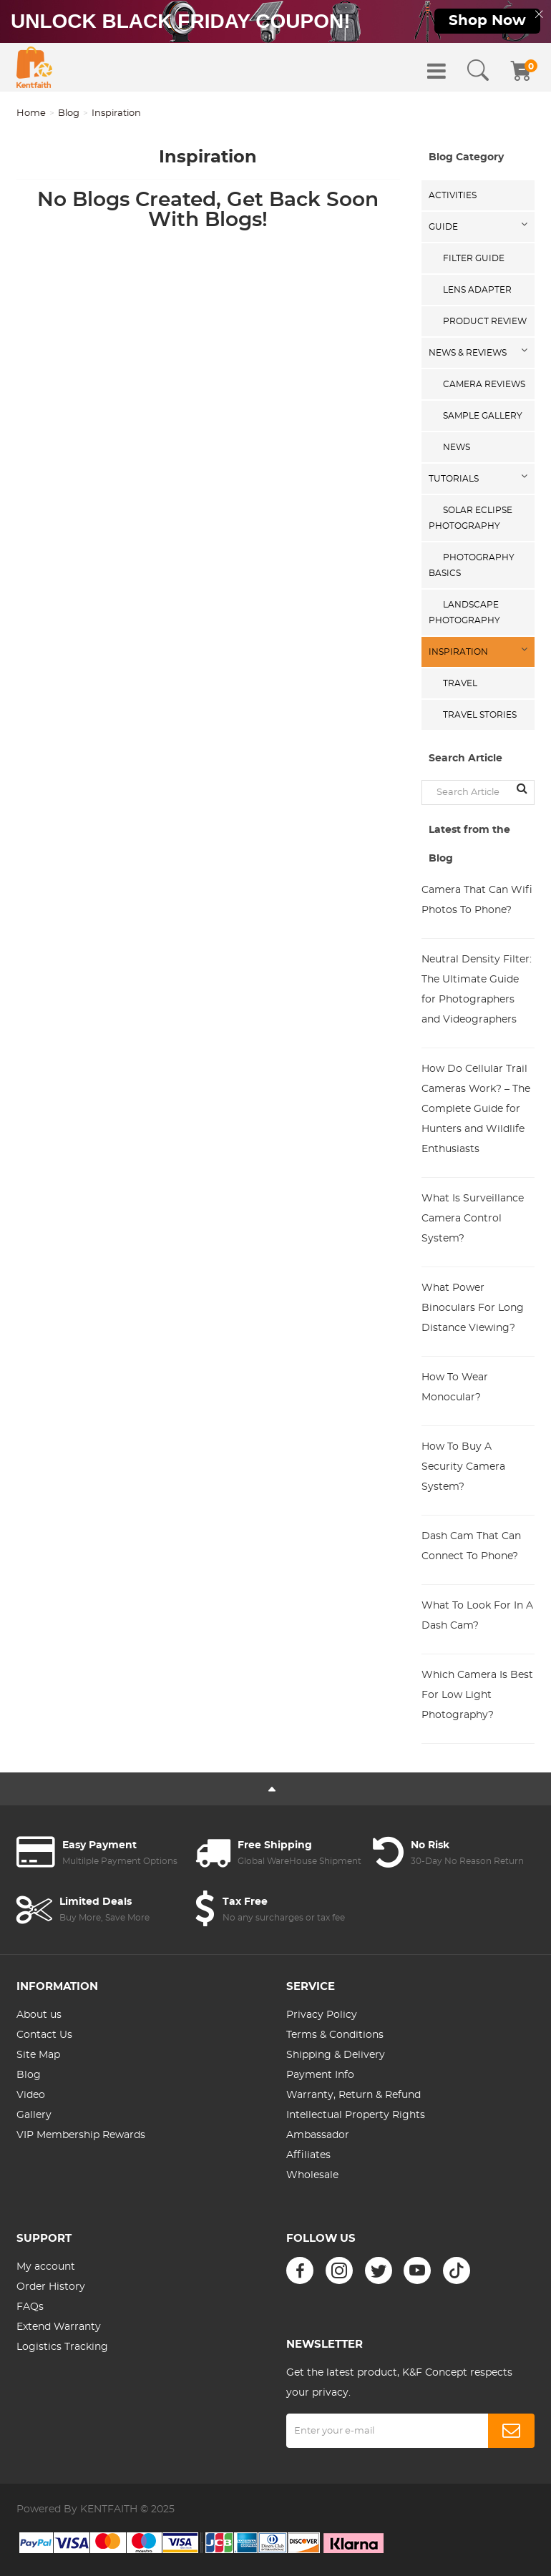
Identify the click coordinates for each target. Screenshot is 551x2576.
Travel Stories (480, 715)
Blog (68, 113)
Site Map (38, 2055)
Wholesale (312, 2175)
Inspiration (458, 652)
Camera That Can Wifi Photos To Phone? (476, 900)
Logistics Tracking (62, 2347)
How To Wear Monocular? (454, 1387)
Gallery (34, 2115)
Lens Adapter (477, 290)
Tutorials (454, 478)
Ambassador (317, 2135)
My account (45, 2267)
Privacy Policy (321, 2015)
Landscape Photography (464, 612)
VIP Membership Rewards (80, 2135)
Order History (50, 2287)
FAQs (30, 2307)
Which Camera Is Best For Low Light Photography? (477, 1695)
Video (30, 2095)
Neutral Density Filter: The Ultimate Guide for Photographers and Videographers (476, 990)
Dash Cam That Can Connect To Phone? (471, 1546)
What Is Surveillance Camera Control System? (472, 1219)
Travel (460, 683)
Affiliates (308, 2155)
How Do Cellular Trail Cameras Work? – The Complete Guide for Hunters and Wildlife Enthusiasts (475, 1109)
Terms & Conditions (335, 2035)
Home (31, 113)
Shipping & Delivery (335, 2055)
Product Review (485, 321)
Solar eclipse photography (470, 518)
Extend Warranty (58, 2327)
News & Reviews (468, 352)
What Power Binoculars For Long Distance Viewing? (472, 1308)
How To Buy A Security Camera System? (463, 1467)
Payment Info (320, 2075)
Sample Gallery (482, 415)
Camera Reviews (484, 384)
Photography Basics (472, 565)
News (456, 447)
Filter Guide (473, 258)
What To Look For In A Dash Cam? (477, 1616)
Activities (453, 195)
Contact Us (44, 2035)
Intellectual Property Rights (355, 2115)
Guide (443, 227)
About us (39, 2015)
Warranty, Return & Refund (353, 2095)
